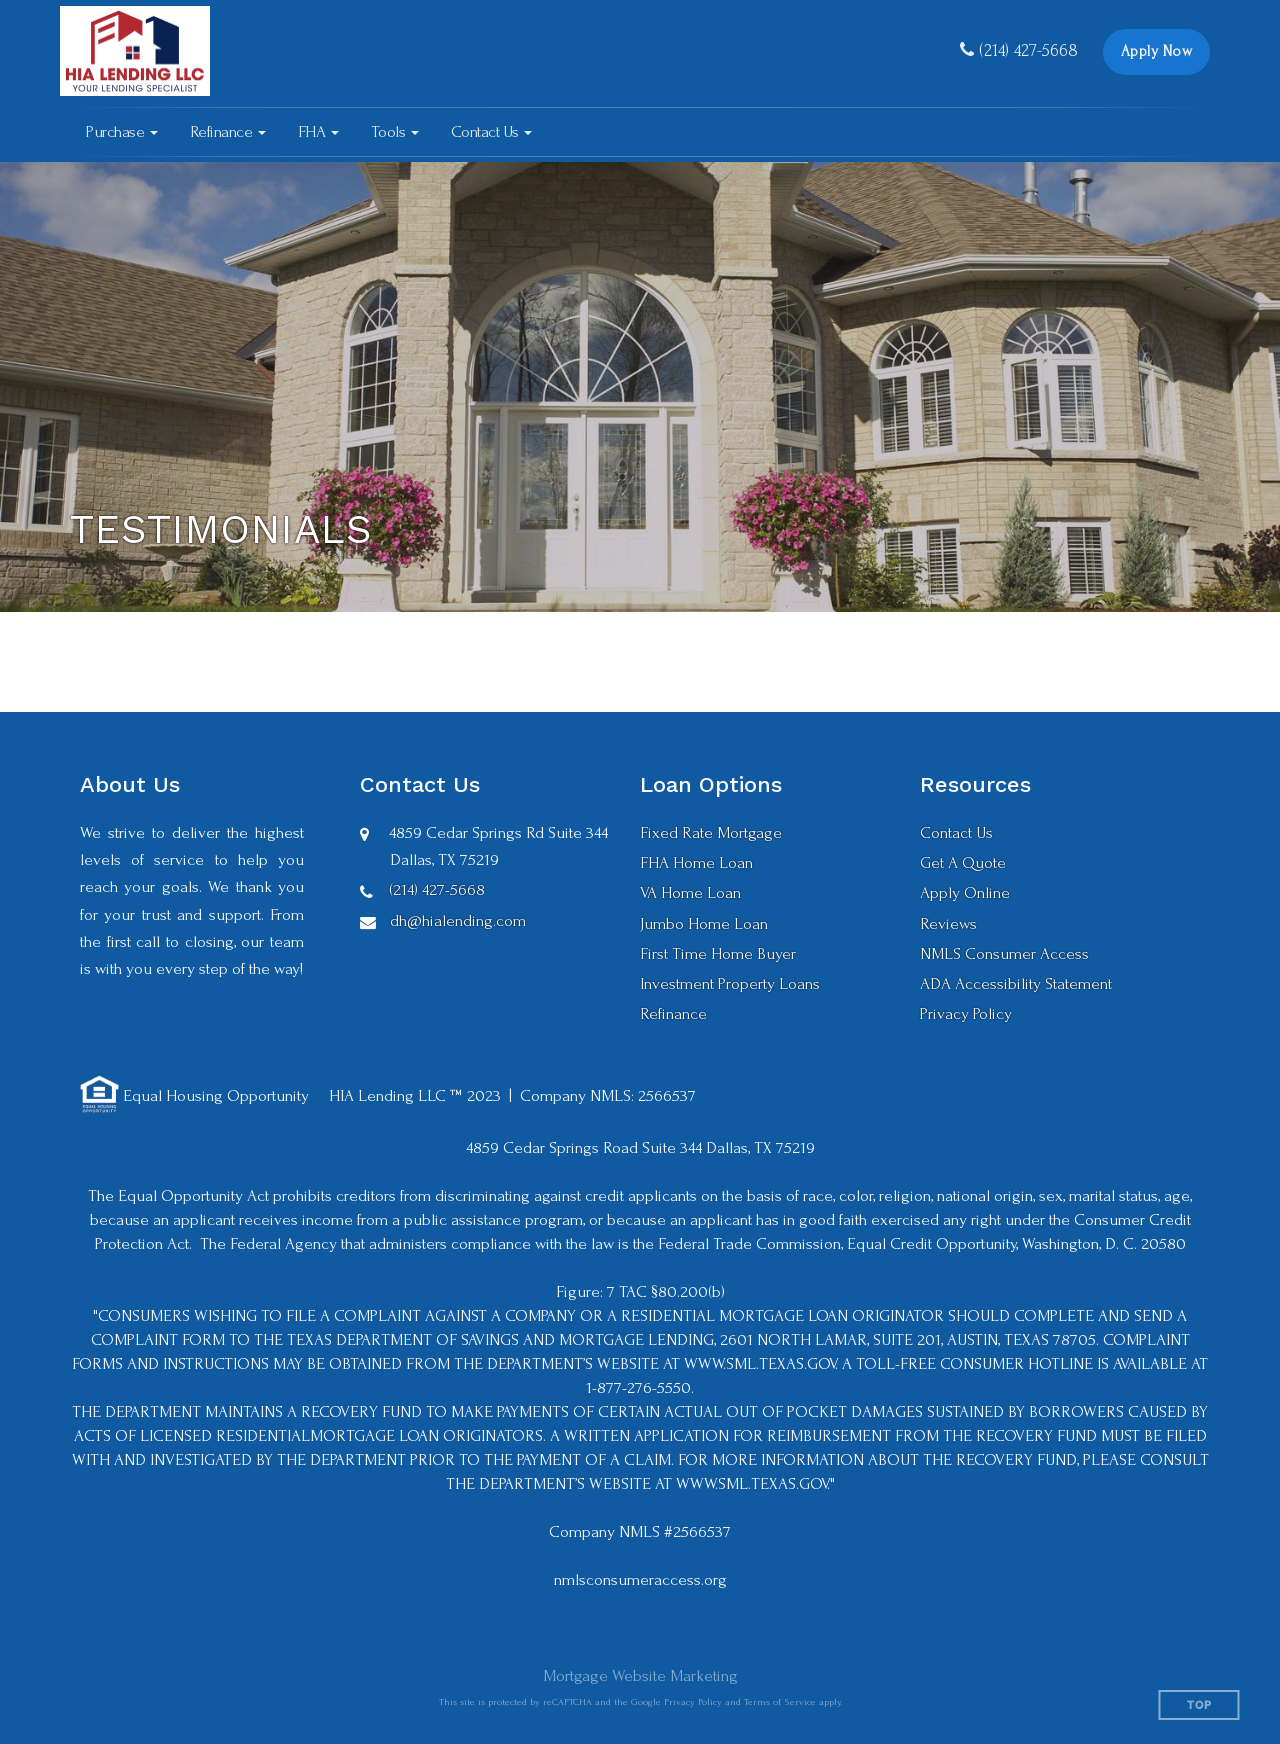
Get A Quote (963, 862)
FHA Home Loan (696, 862)
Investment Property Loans (730, 983)
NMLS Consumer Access (1004, 953)
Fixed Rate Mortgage (711, 832)
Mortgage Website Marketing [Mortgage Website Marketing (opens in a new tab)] (640, 1675)
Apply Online (965, 892)
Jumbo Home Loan (704, 923)
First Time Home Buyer (718, 953)
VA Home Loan (690, 892)
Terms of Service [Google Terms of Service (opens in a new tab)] (780, 1701)
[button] (122, 132)
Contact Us (956, 832)
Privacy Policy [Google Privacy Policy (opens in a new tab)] (693, 1701)
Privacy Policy (966, 1013)
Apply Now (1157, 51)
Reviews (948, 923)
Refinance (673, 1013)
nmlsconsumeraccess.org (640, 1579)
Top (1199, 1705)
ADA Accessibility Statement (1016, 983)
